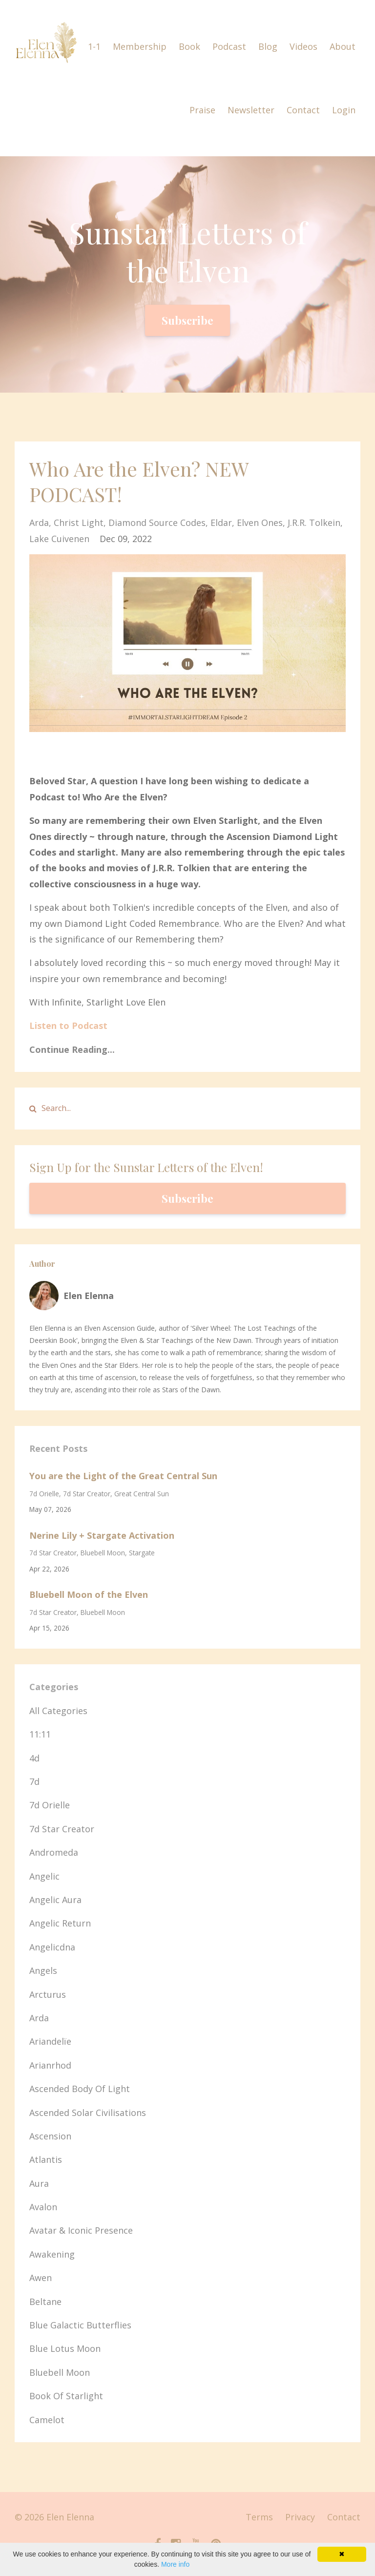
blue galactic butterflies (80, 2325)
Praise (202, 110)
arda (39, 522)
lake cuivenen (59, 539)
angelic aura (55, 1900)
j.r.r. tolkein (314, 522)
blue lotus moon (65, 2348)
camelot (46, 2420)
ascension (50, 2136)
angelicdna (52, 1947)
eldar (221, 522)
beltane (45, 2301)
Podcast (229, 46)
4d (34, 1758)
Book (189, 46)
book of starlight (66, 2396)
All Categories (58, 1711)
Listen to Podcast (68, 1025)
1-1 (94, 46)
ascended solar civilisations (87, 2112)
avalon (43, 2207)
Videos (303, 46)
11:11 (40, 1734)
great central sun (141, 1493)
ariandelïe (50, 2041)
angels (43, 1970)
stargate (142, 1552)
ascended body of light (79, 2088)
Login (343, 110)
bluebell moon (103, 1552)
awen (40, 2277)
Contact (303, 110)
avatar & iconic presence (81, 2230)
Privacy (300, 2517)
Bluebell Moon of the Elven (88, 1594)
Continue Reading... (72, 1049)
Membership (140, 46)
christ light (79, 522)
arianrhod (50, 2065)
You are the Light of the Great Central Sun (123, 1476)
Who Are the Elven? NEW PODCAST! (139, 481)
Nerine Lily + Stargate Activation (101, 1535)
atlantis (45, 2159)
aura (39, 2183)
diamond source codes (157, 522)
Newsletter (251, 110)
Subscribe (187, 320)
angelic (44, 1876)
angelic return (60, 1923)
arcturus (47, 1994)
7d (34, 1781)
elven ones (260, 522)
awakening (52, 2254)
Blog (267, 46)
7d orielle (44, 1493)
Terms (259, 2517)
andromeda (53, 1852)
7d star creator (86, 1493)
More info (175, 2564)
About (342, 46)
